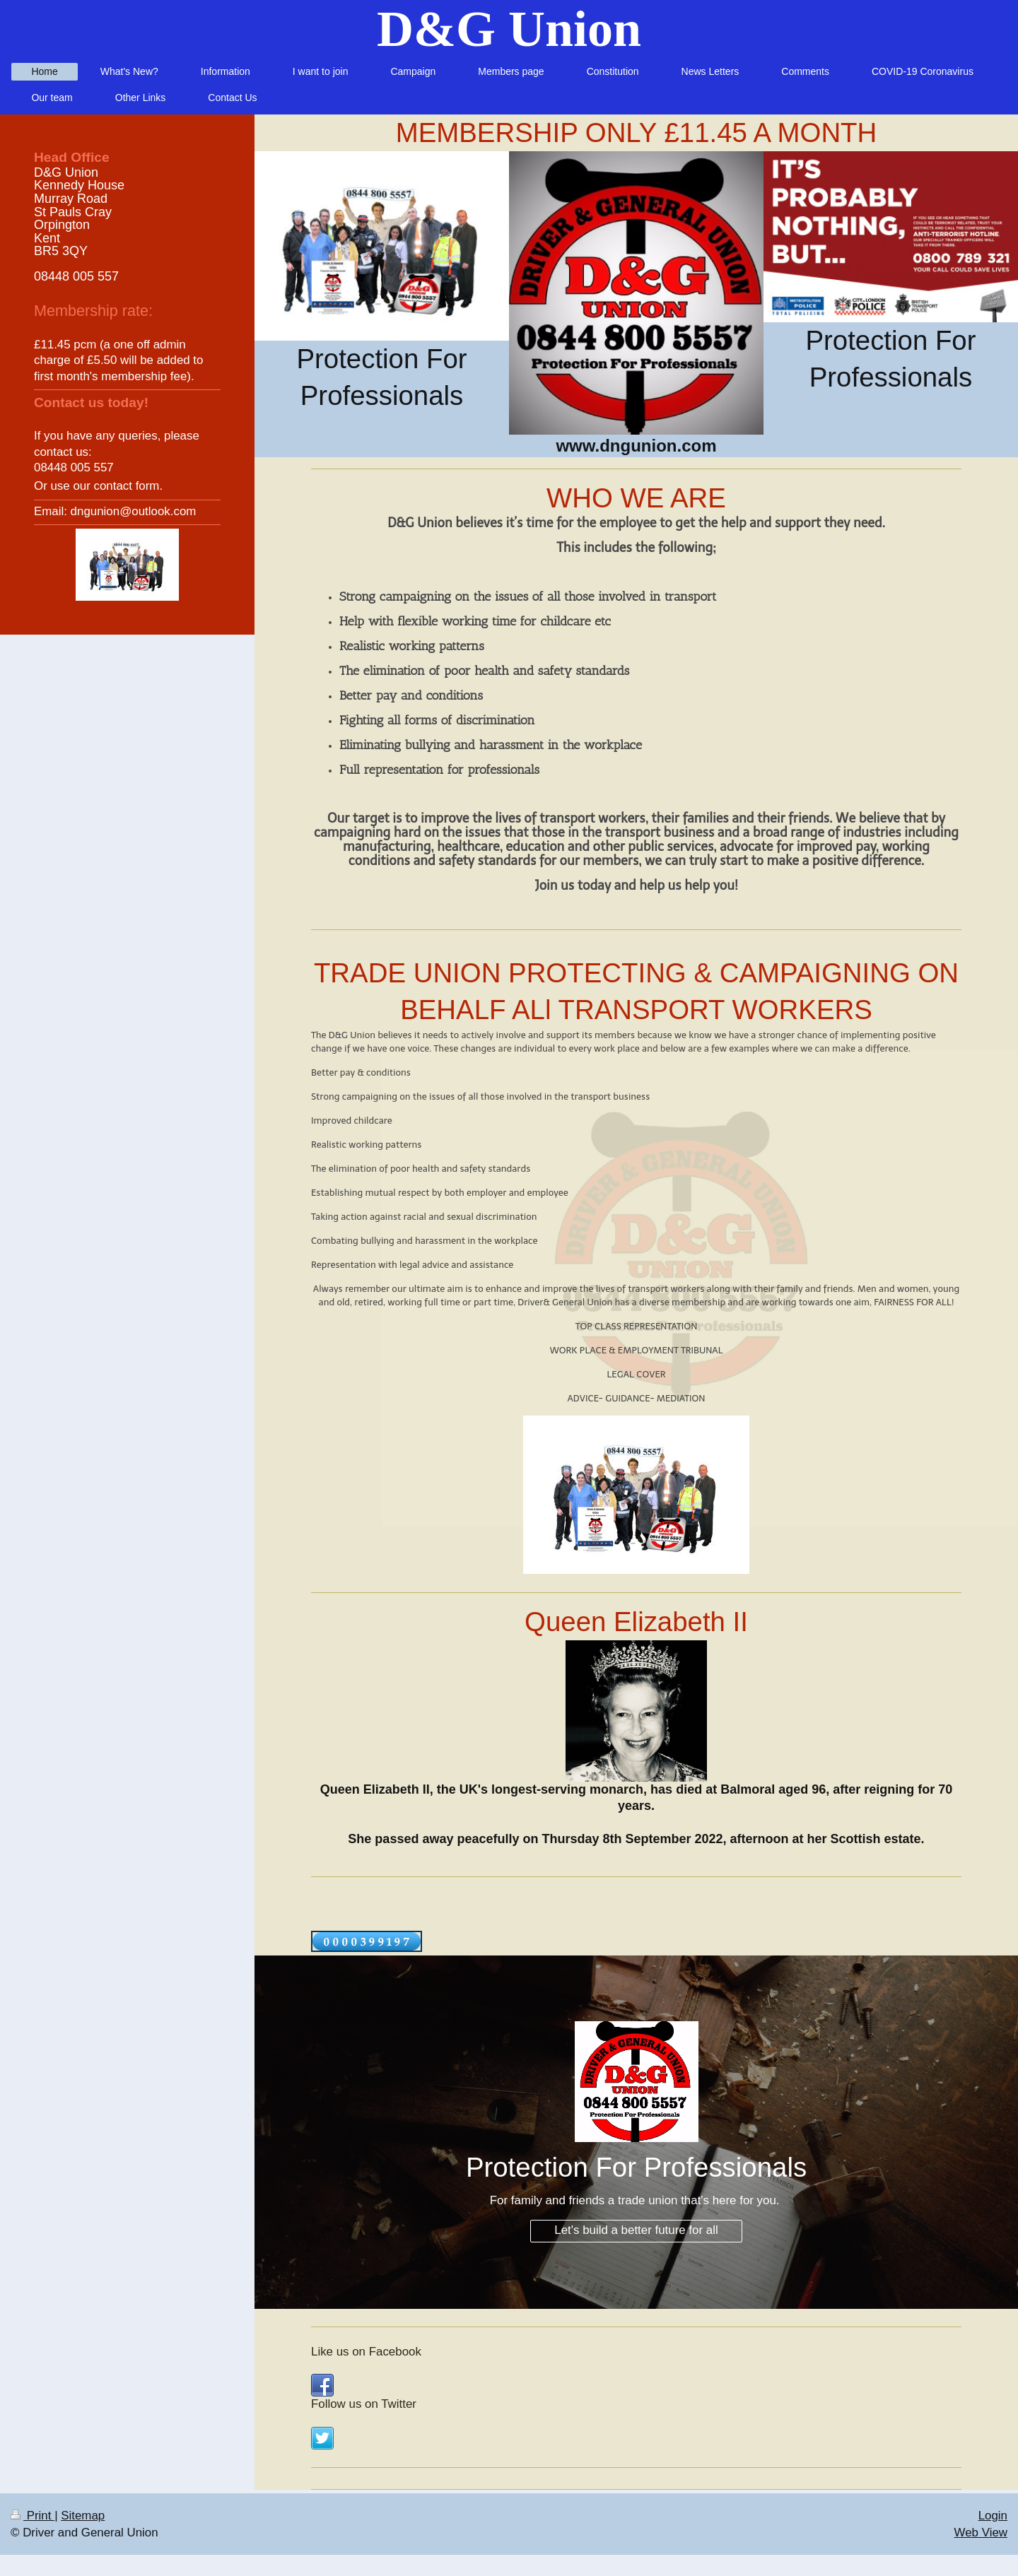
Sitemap (83, 2515)
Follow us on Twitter (363, 2404)
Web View (980, 2532)
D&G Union (509, 29)
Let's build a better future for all (636, 2230)
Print (32, 2515)
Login (992, 2515)
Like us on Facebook (366, 2351)
